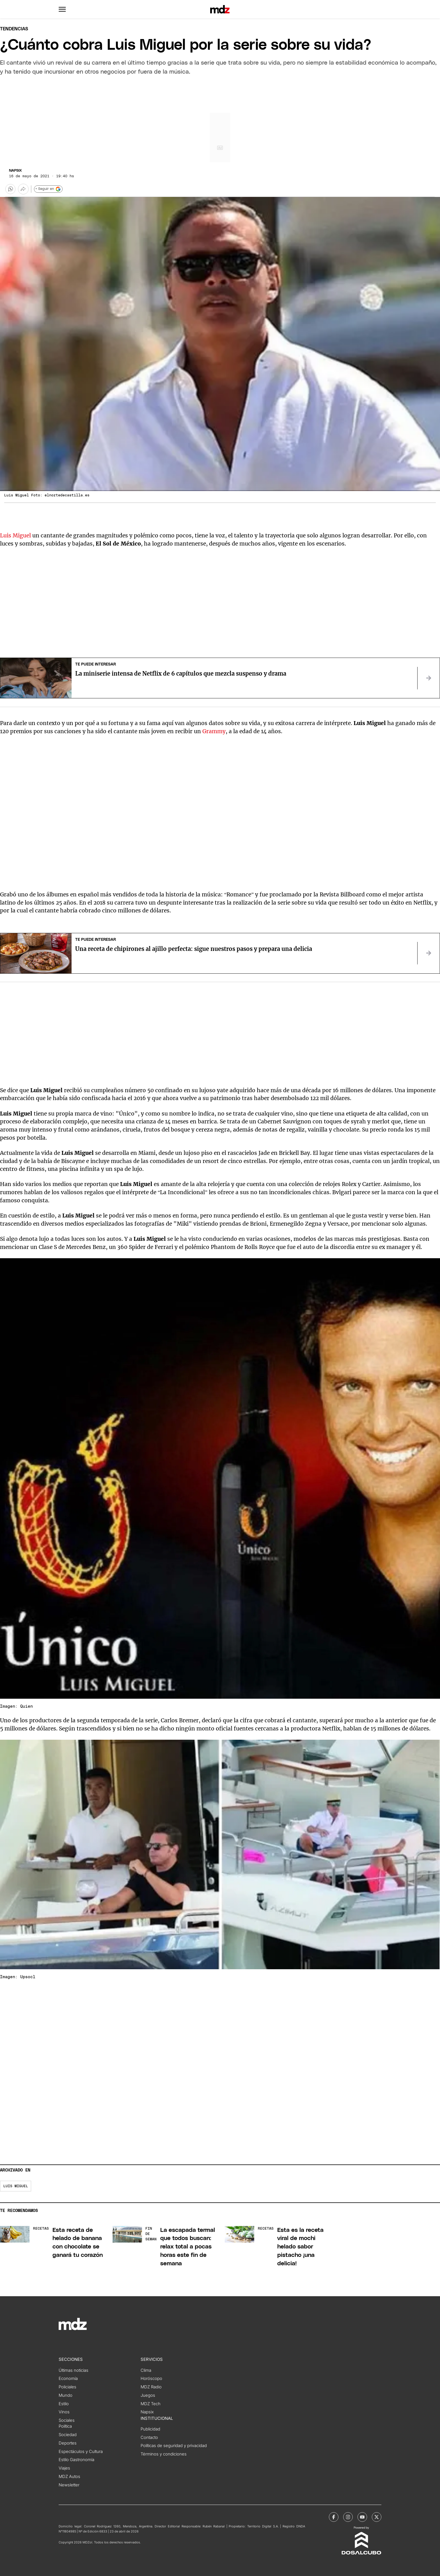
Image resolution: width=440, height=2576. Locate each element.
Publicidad (150, 2429)
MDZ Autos (69, 2476)
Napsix (15, 170)
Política (65, 2426)
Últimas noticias (73, 2370)
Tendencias (14, 29)
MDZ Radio (151, 2386)
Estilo (64, 2403)
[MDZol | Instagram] (347, 2517)
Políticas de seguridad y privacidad (174, 2445)
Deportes (68, 2443)
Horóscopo (151, 2378)
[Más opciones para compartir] (23, 189)
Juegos (148, 2395)
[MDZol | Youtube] (362, 2517)
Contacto (149, 2437)
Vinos (64, 2411)
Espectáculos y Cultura (81, 2451)
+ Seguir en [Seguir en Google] (48, 189)
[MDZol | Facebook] (333, 2517)
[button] (62, 9)
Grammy (214, 731)
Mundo (65, 2395)
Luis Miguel (15, 535)
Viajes (64, 2468)
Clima (146, 2370)
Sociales (67, 2420)
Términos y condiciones (164, 2454)
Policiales (67, 2386)
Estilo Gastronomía (76, 2459)
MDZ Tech (151, 2403)
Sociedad (68, 2434)
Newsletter (69, 2485)
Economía (68, 2378)
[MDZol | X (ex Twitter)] (376, 2517)
